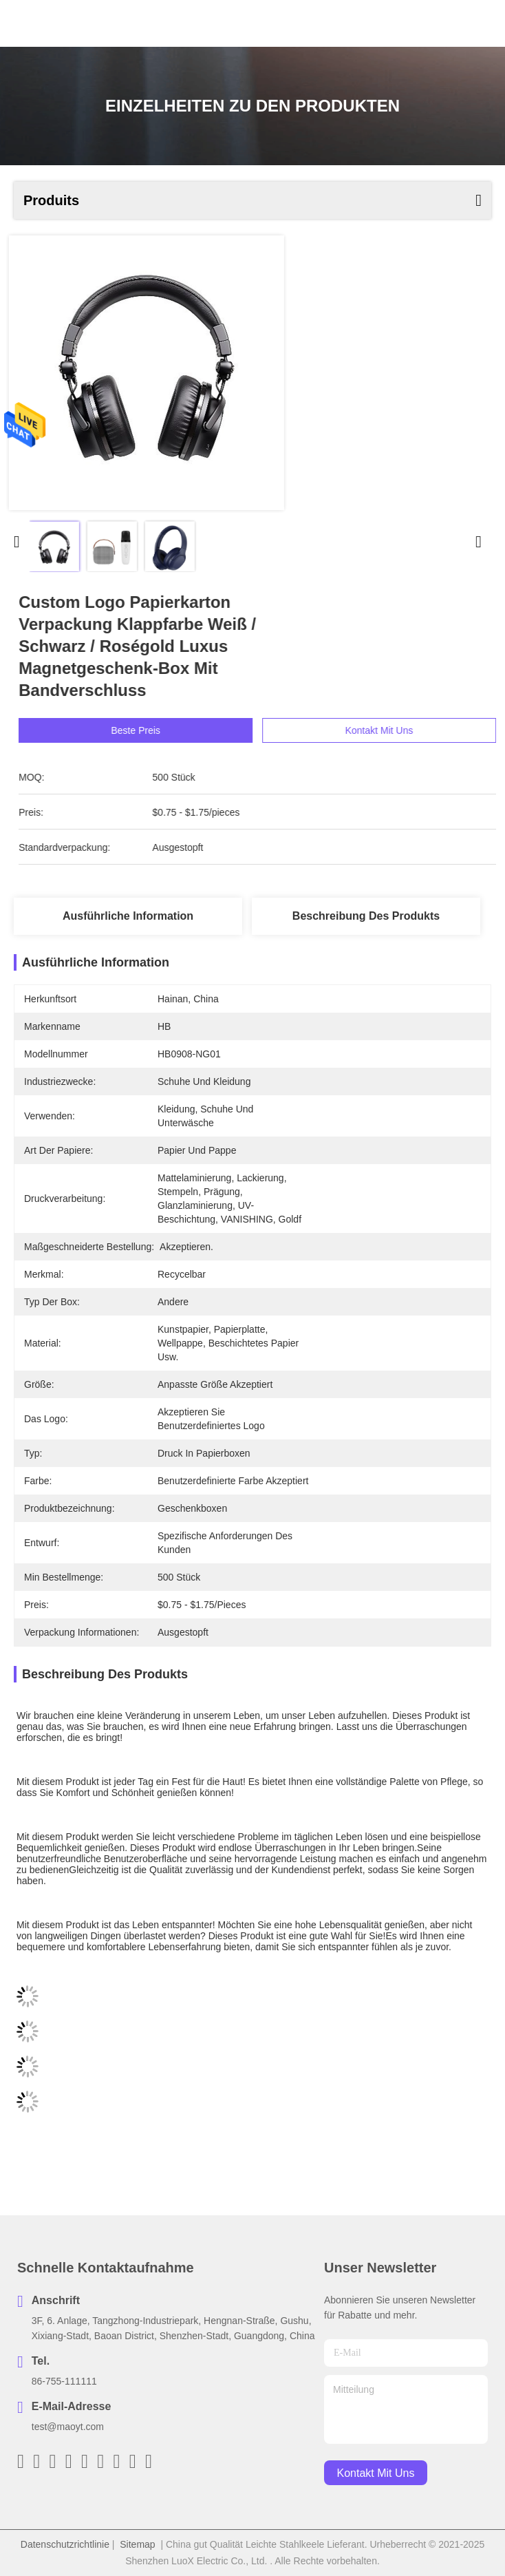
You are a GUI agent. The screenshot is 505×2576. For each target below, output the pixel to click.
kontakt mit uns (376, 2473)
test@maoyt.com (68, 2426)
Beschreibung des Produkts (366, 916)
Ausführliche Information (128, 916)
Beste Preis (159, 730)
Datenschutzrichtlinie (65, 2544)
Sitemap (137, 2544)
